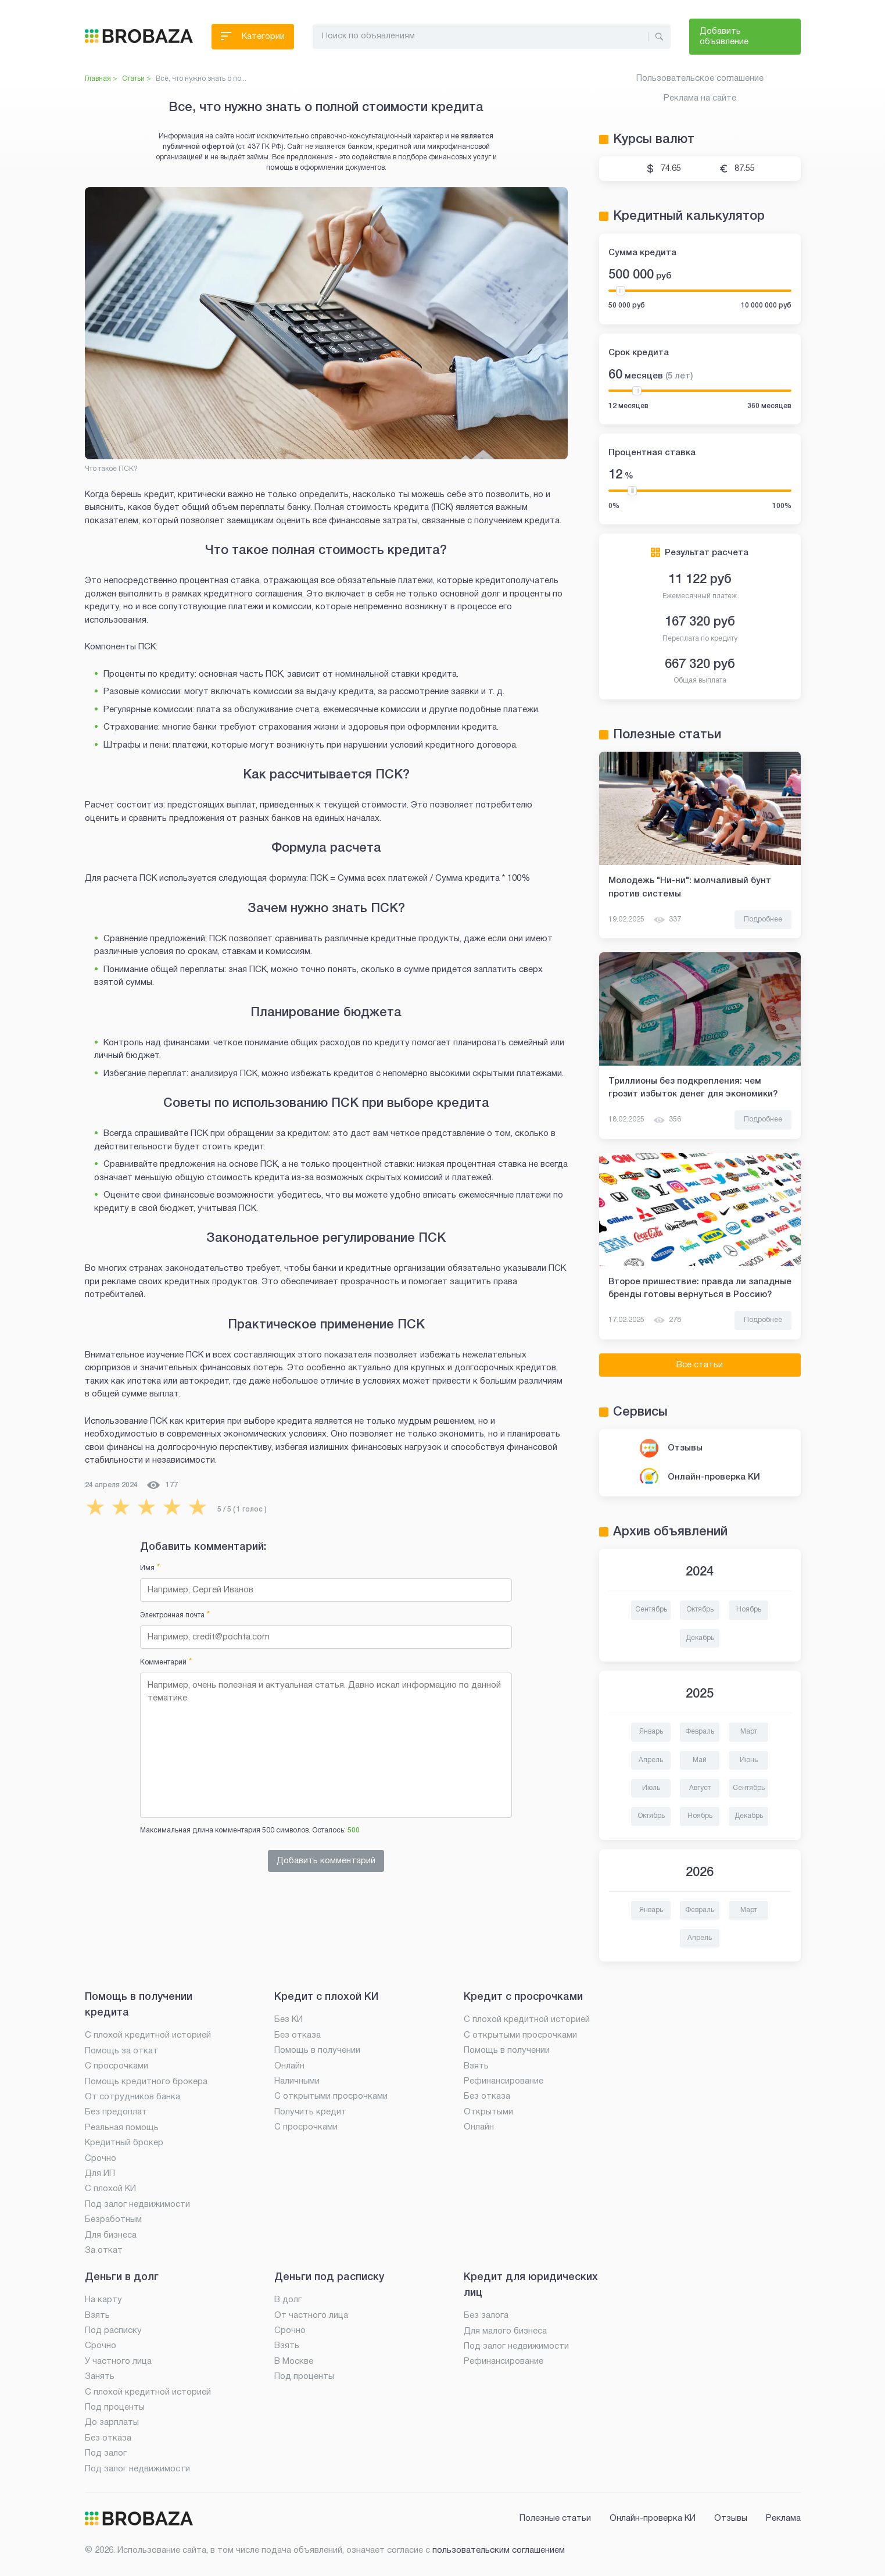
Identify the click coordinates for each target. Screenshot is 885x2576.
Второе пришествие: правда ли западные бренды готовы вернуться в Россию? (699, 1288)
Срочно (100, 2159)
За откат (104, 2250)
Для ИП (100, 2174)
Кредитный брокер (124, 2143)
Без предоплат (116, 2112)
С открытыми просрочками (331, 2096)
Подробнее (763, 919)
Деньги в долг (122, 2277)
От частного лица (311, 2315)
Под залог (106, 2453)
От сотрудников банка (132, 2097)
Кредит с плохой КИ (326, 1997)
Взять (476, 2066)
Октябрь (700, 1609)
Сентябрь (651, 1609)
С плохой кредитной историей (148, 2035)
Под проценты (115, 2407)
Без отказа (297, 2035)
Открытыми (488, 2112)
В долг (288, 2300)
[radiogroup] (149, 1507)
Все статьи (699, 1365)
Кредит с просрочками (523, 1997)
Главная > (101, 79)
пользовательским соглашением (498, 2550)
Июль (651, 1788)
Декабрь (700, 1638)
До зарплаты (112, 2422)
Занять (99, 2377)
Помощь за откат (121, 2051)
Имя (150, 1568)
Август (700, 1788)
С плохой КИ (110, 2189)
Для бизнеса (111, 2235)
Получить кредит (310, 2112)
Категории (253, 39)
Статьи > (136, 79)
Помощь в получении (317, 2050)
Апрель (651, 1760)
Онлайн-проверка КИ (714, 1477)
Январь (651, 1731)
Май (700, 1760)
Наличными (297, 2081)
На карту (103, 2300)
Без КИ (288, 2020)
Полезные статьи (555, 2518)
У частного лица (118, 2361)
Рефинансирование (503, 2081)
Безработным (113, 2220)
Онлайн (289, 2066)
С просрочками (116, 2066)
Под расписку (113, 2331)
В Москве (293, 2361)
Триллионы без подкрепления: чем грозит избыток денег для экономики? (692, 1087)
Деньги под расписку (329, 2277)
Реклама (783, 2518)
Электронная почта (175, 1615)
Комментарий (166, 1662)
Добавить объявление (724, 36)
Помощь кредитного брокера (146, 2082)
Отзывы (685, 1448)
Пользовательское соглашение (700, 78)
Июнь (749, 1760)
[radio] (95, 1507)
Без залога (486, 2315)
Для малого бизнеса (505, 2331)
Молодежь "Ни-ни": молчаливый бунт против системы (689, 887)
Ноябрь (748, 1609)
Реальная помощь (122, 2128)
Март (748, 1731)
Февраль (699, 1731)
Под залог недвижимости (137, 2204)
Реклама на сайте (700, 98)
